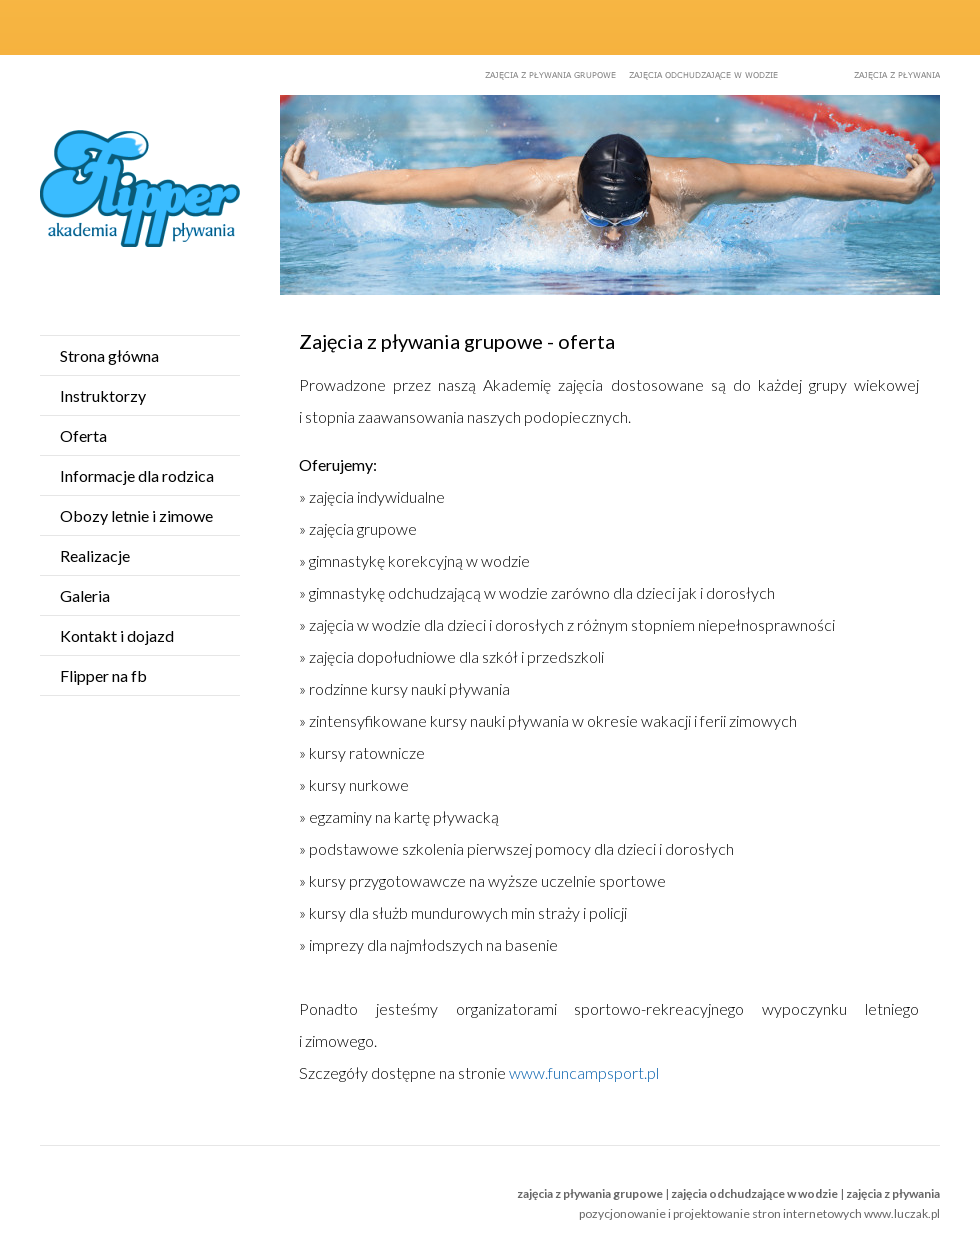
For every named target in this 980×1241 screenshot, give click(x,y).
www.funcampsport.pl (584, 1072)
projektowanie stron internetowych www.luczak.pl (806, 1213)
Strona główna (109, 355)
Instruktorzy (103, 395)
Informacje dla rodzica (137, 475)
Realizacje (95, 555)
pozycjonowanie (622, 1213)
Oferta (83, 435)
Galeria (85, 595)
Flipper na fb (103, 675)
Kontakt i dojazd (117, 635)
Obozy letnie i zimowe (136, 515)
